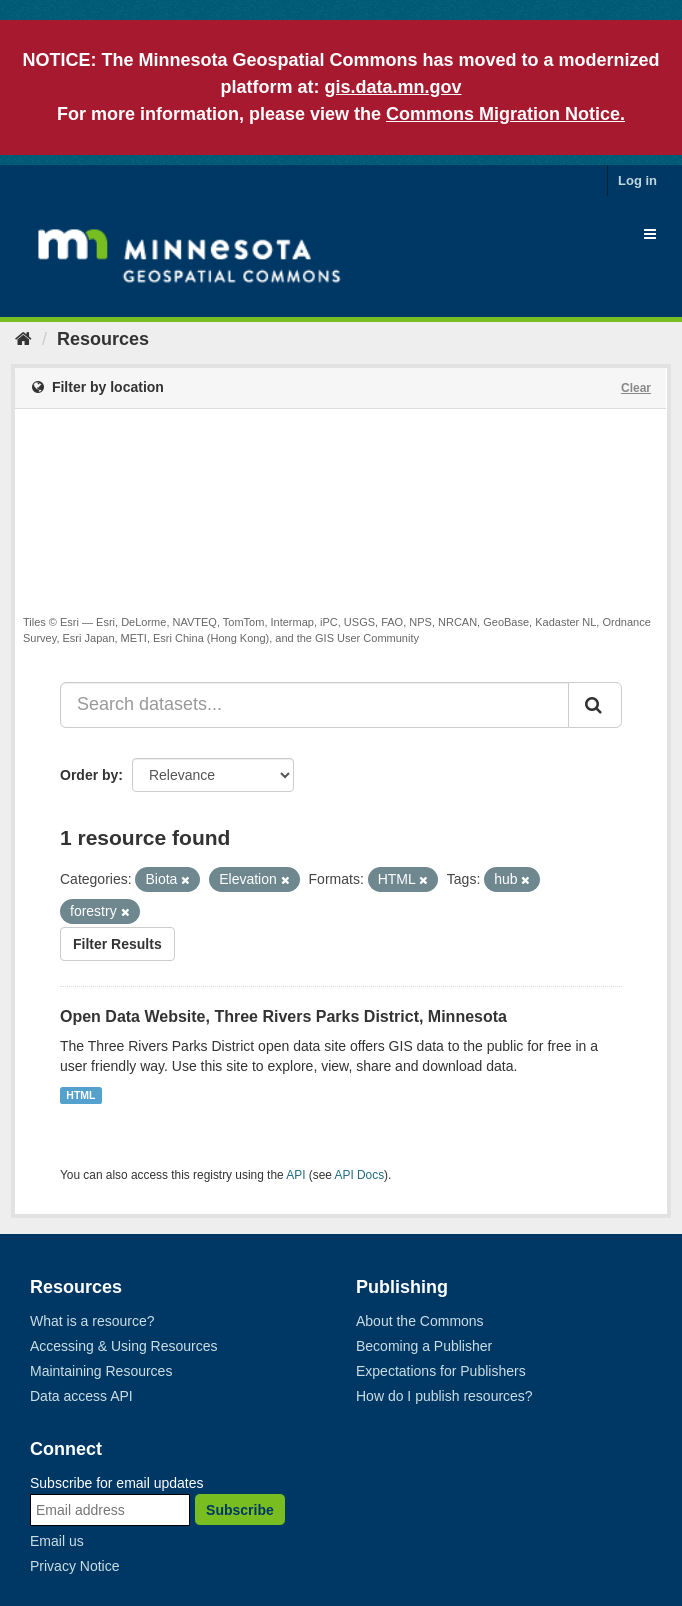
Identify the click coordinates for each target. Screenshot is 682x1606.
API (295, 1175)
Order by (89, 775)
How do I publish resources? (444, 1396)
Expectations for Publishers (441, 1371)
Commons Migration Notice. (505, 114)
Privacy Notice (74, 1566)
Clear (636, 388)
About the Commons (420, 1321)
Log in (637, 180)
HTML (80, 1095)
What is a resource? (92, 1321)
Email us (57, 1541)
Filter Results (117, 944)
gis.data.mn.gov (392, 87)
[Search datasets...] (314, 705)
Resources (103, 339)
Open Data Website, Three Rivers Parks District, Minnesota (283, 1016)
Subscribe (240, 1510)
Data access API (81, 1396)
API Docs (360, 1175)
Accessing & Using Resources (124, 1346)
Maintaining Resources (101, 1371)
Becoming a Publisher (424, 1346)
